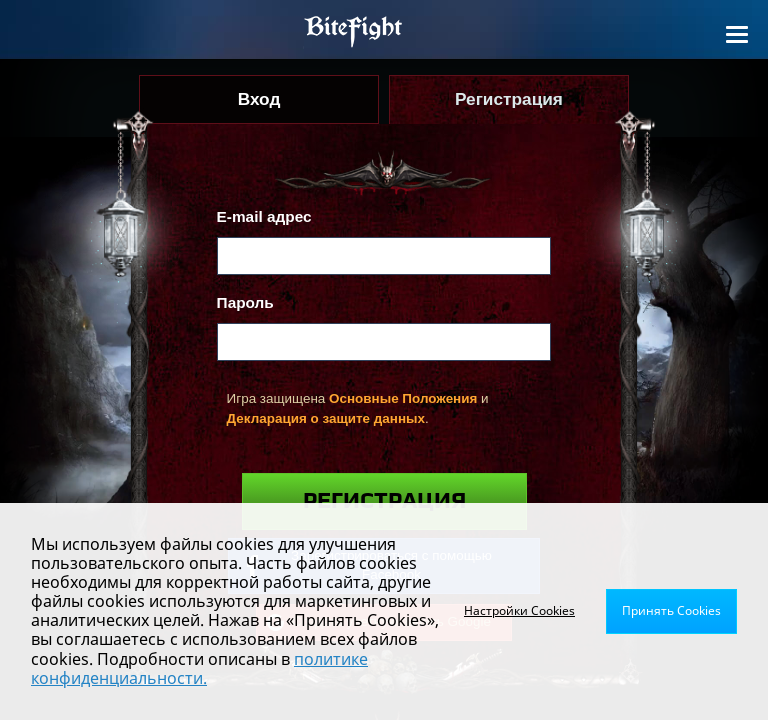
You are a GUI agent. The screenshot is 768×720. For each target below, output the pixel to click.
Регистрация (384, 501)
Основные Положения (403, 398)
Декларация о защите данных (326, 418)
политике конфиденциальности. (199, 668)
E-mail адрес (264, 216)
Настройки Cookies (519, 610)
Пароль (245, 302)
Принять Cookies (671, 610)
